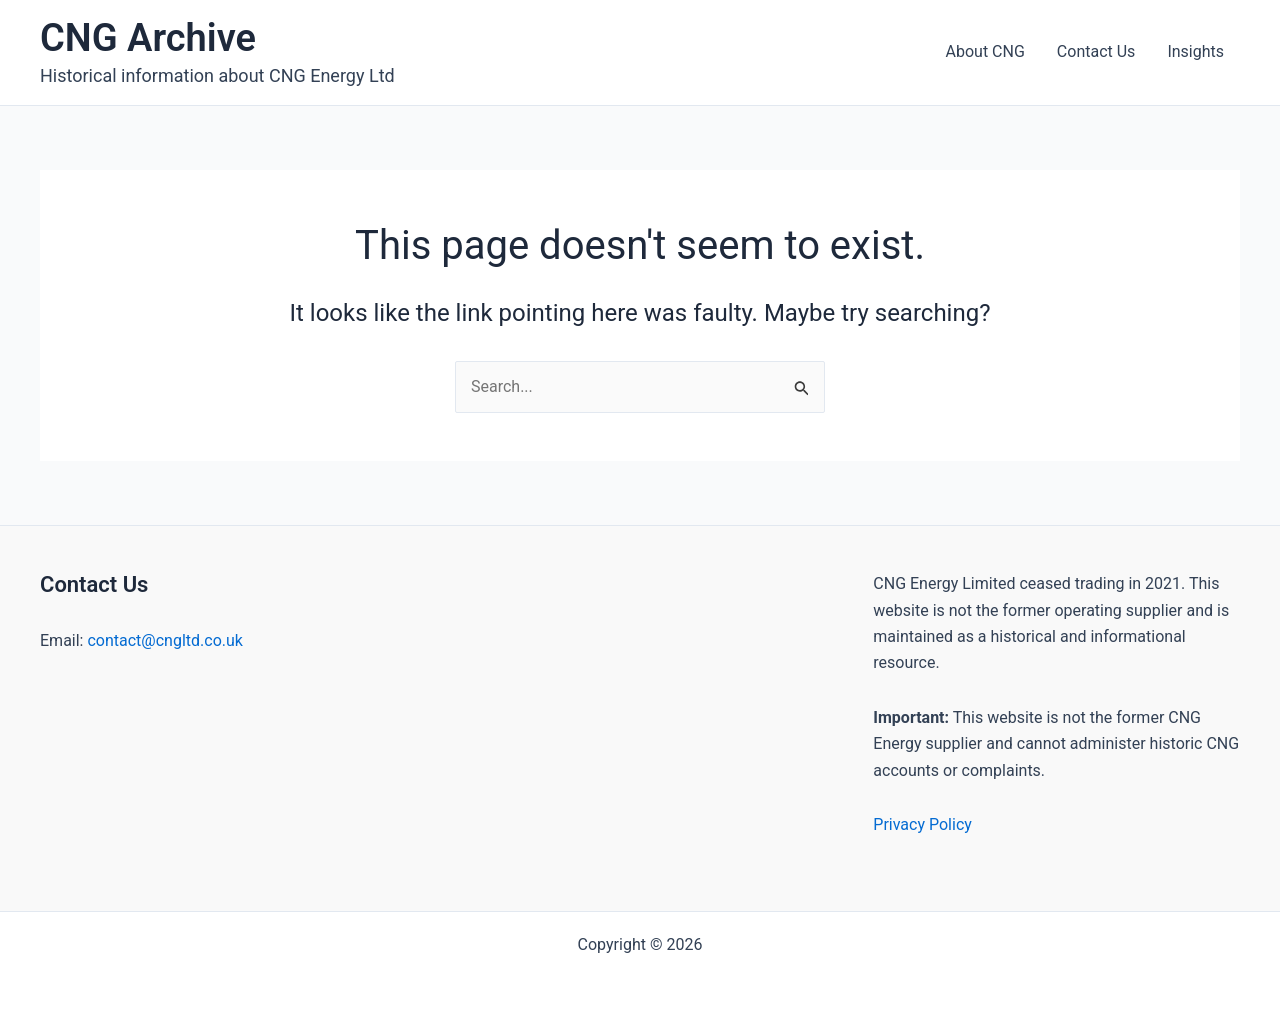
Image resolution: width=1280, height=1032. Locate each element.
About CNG (985, 51)
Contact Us (1096, 51)
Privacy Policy (922, 824)
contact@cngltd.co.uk (164, 640)
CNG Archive (148, 38)
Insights (1195, 51)
